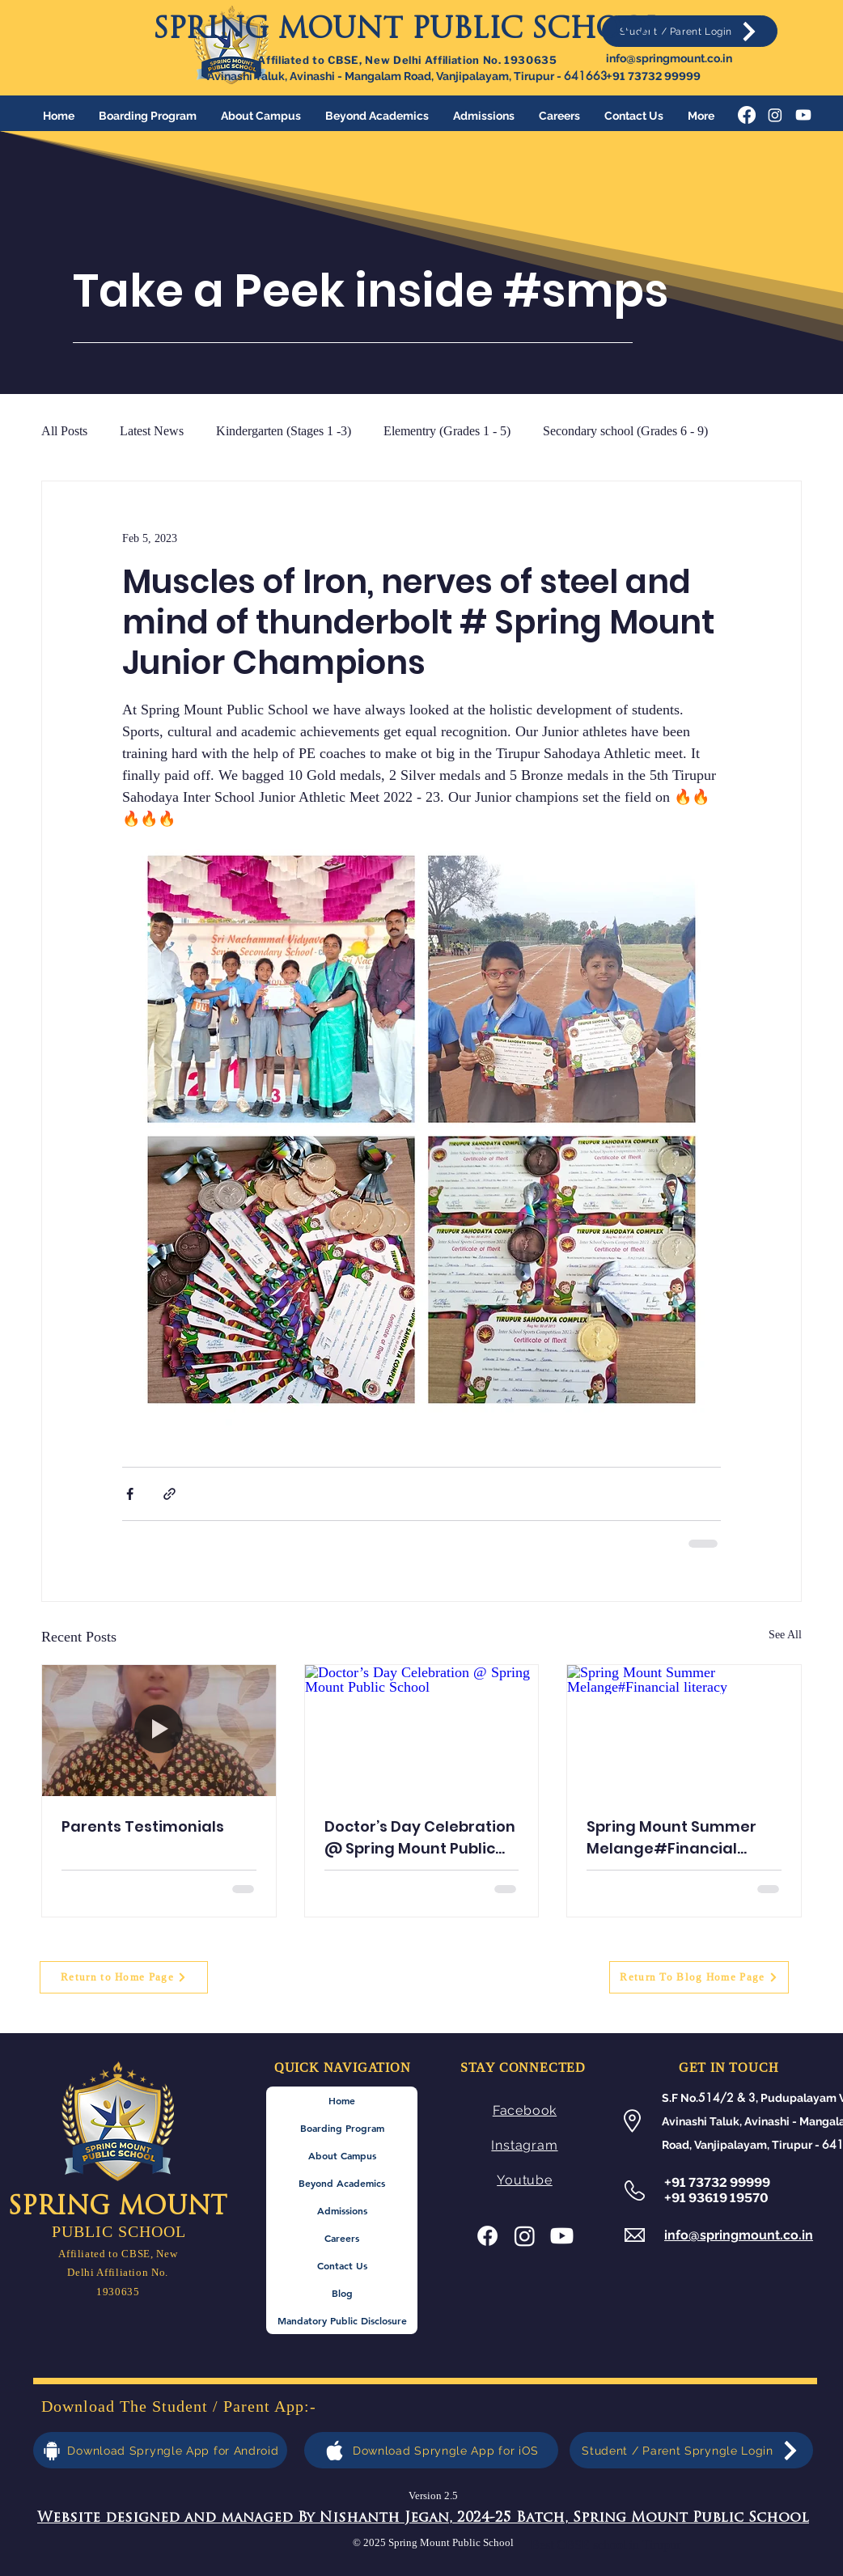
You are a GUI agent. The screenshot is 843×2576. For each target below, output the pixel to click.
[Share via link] (169, 1494)
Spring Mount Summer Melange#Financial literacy (671, 1837)
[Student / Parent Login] (689, 31)
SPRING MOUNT (117, 2208)
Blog (342, 2292)
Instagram (524, 2145)
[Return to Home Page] (124, 1977)
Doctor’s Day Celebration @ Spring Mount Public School (419, 1837)
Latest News (152, 431)
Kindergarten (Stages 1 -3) (283, 431)
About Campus (342, 2155)
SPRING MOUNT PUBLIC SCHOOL (407, 31)
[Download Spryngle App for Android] (160, 2450)
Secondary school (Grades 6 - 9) (625, 431)
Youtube (525, 2180)
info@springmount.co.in (669, 58)
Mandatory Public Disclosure (342, 2320)
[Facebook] (747, 115)
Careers (341, 2237)
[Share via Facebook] (130, 1494)
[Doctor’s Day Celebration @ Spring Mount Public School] (422, 1730)
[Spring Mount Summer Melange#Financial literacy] (684, 1730)
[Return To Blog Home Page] (699, 1977)
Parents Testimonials (142, 1826)
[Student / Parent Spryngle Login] (691, 2450)
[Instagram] (775, 115)
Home (341, 2100)
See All (785, 1634)
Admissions (342, 2210)
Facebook (525, 2110)
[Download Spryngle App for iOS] (431, 2450)
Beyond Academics (342, 2182)
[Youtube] (803, 115)
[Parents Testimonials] (159, 1730)
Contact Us (342, 2265)
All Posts (64, 431)
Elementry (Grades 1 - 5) (446, 431)
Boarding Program (342, 2127)
